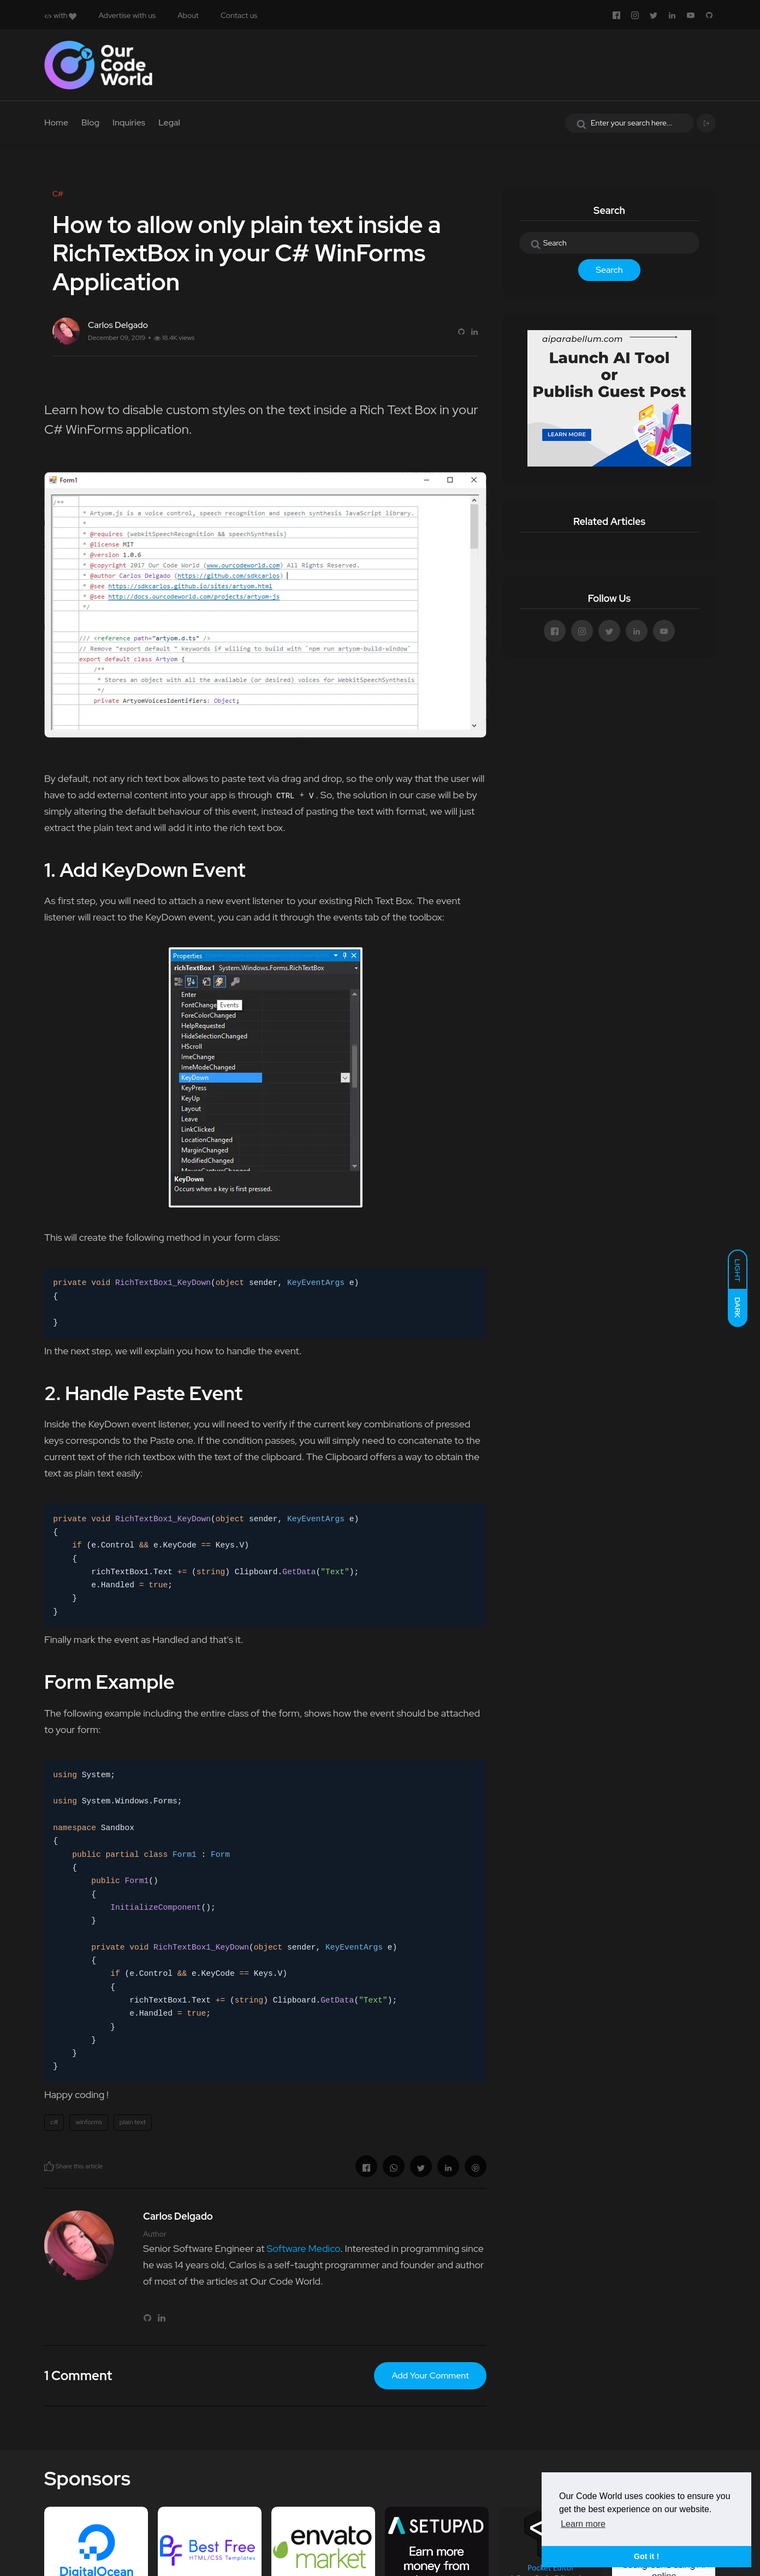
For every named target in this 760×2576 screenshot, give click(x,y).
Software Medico (303, 2248)
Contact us (239, 15)
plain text (133, 2122)
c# (54, 2122)
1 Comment (78, 2375)
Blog (90, 122)
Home (56, 122)
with (60, 15)
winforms (88, 2122)
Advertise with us (127, 15)
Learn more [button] (583, 2524)
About (188, 15)
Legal (169, 122)
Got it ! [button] (646, 2556)
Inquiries (128, 122)
